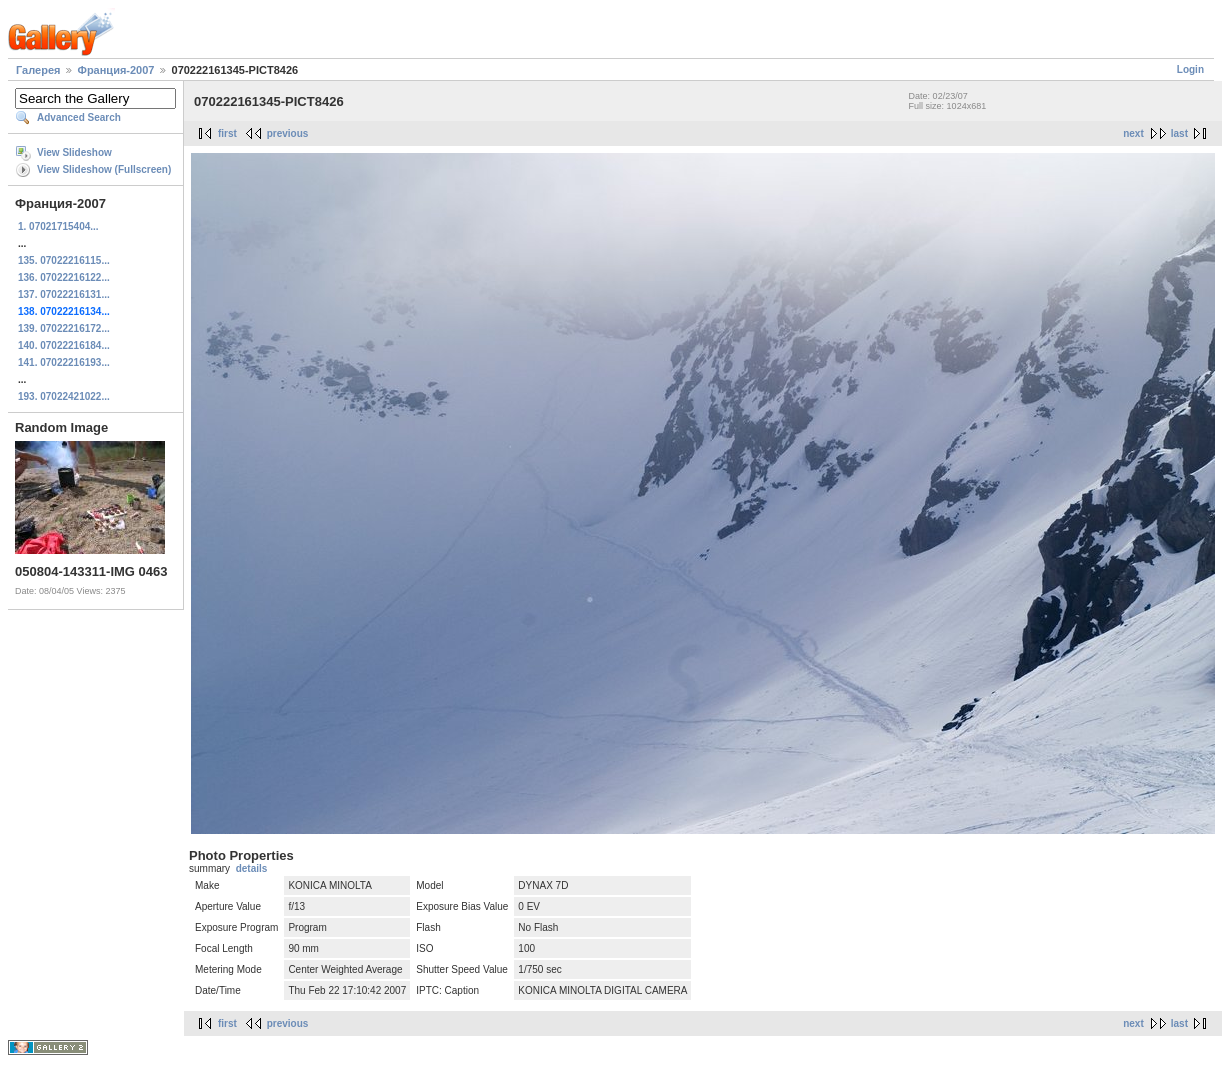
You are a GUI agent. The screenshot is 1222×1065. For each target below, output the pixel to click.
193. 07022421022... (64, 396)
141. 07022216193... (64, 362)
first (227, 133)
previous (288, 133)
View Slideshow (74, 152)
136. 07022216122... (64, 277)
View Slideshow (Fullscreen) (104, 169)
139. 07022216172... (64, 328)
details (252, 868)
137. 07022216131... (64, 294)
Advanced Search (79, 117)
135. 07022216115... (64, 260)
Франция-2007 (116, 70)
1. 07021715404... (58, 226)
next (1133, 133)
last (1179, 133)
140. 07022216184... (64, 345)
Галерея (38, 70)
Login (1190, 69)
